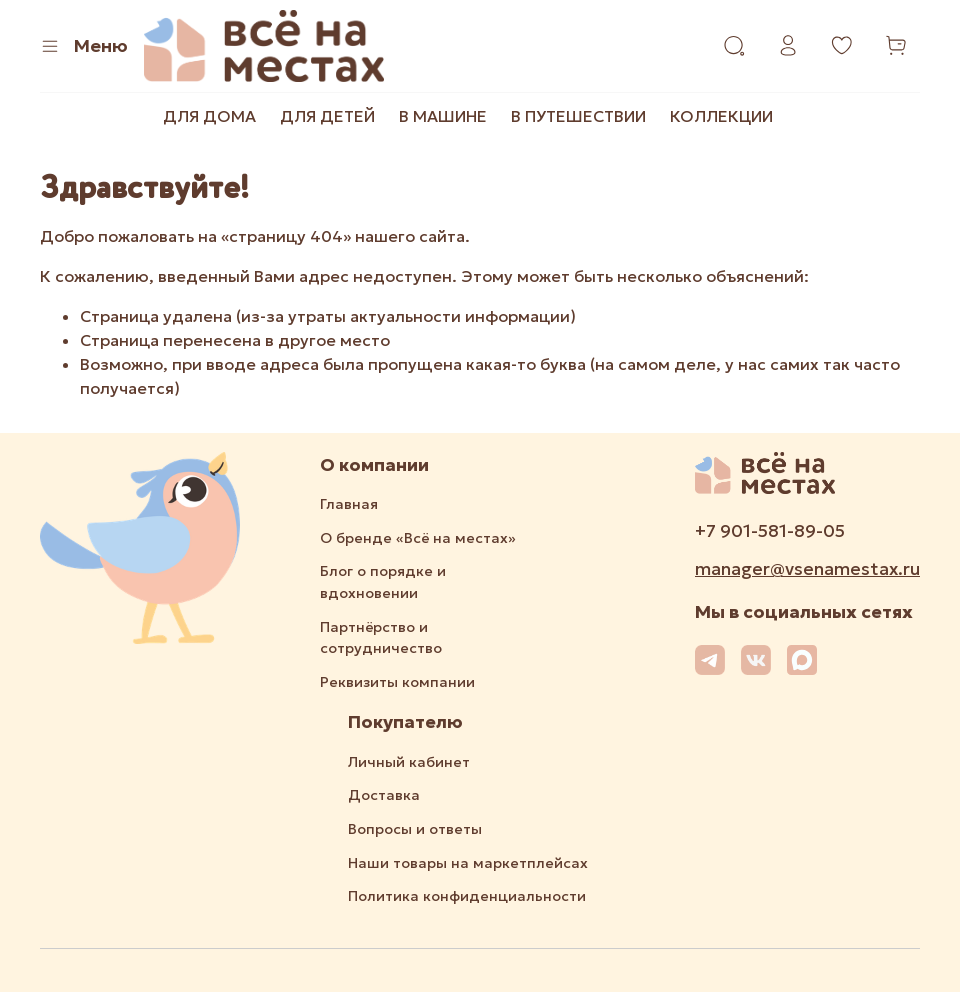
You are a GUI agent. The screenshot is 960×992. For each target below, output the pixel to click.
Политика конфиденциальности (467, 896)
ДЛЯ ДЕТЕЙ (327, 116)
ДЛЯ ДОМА (209, 116)
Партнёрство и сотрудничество (381, 638)
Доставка (384, 795)
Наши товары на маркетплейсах (468, 863)
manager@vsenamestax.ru (807, 569)
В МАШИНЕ (443, 116)
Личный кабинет (409, 762)
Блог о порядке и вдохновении (383, 582)
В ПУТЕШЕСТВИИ (578, 116)
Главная (349, 504)
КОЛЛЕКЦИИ (721, 116)
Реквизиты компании (397, 682)
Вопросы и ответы (415, 829)
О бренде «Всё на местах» (418, 538)
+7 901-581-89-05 (770, 531)
